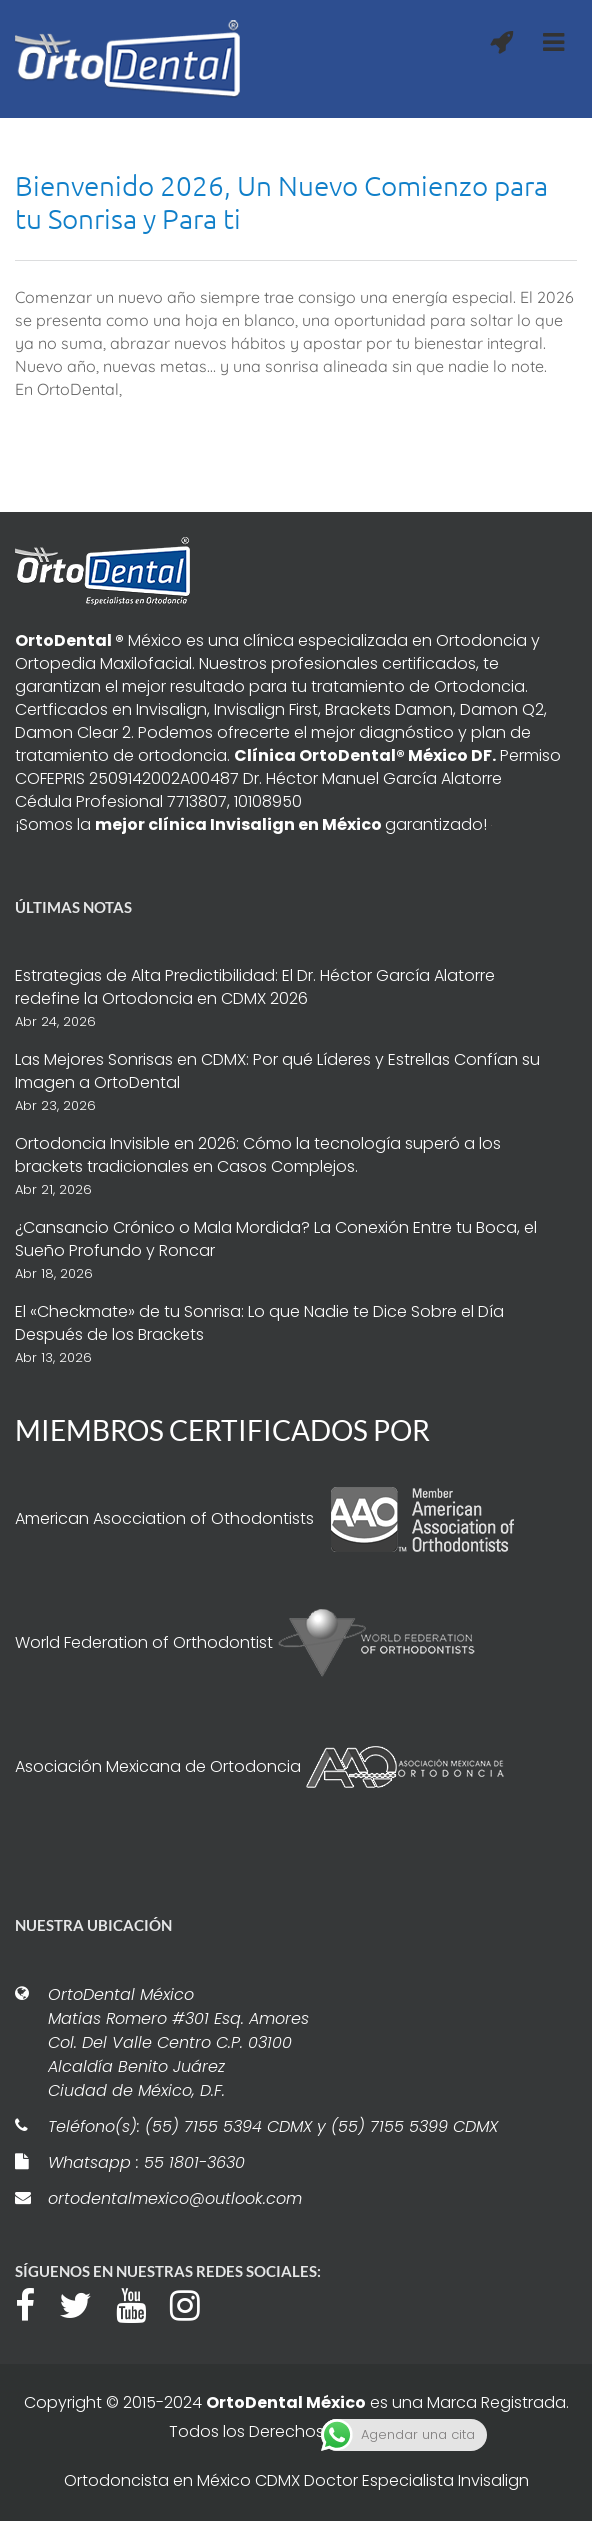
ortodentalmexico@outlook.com (175, 2198)
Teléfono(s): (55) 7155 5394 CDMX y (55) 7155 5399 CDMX (273, 2126)
